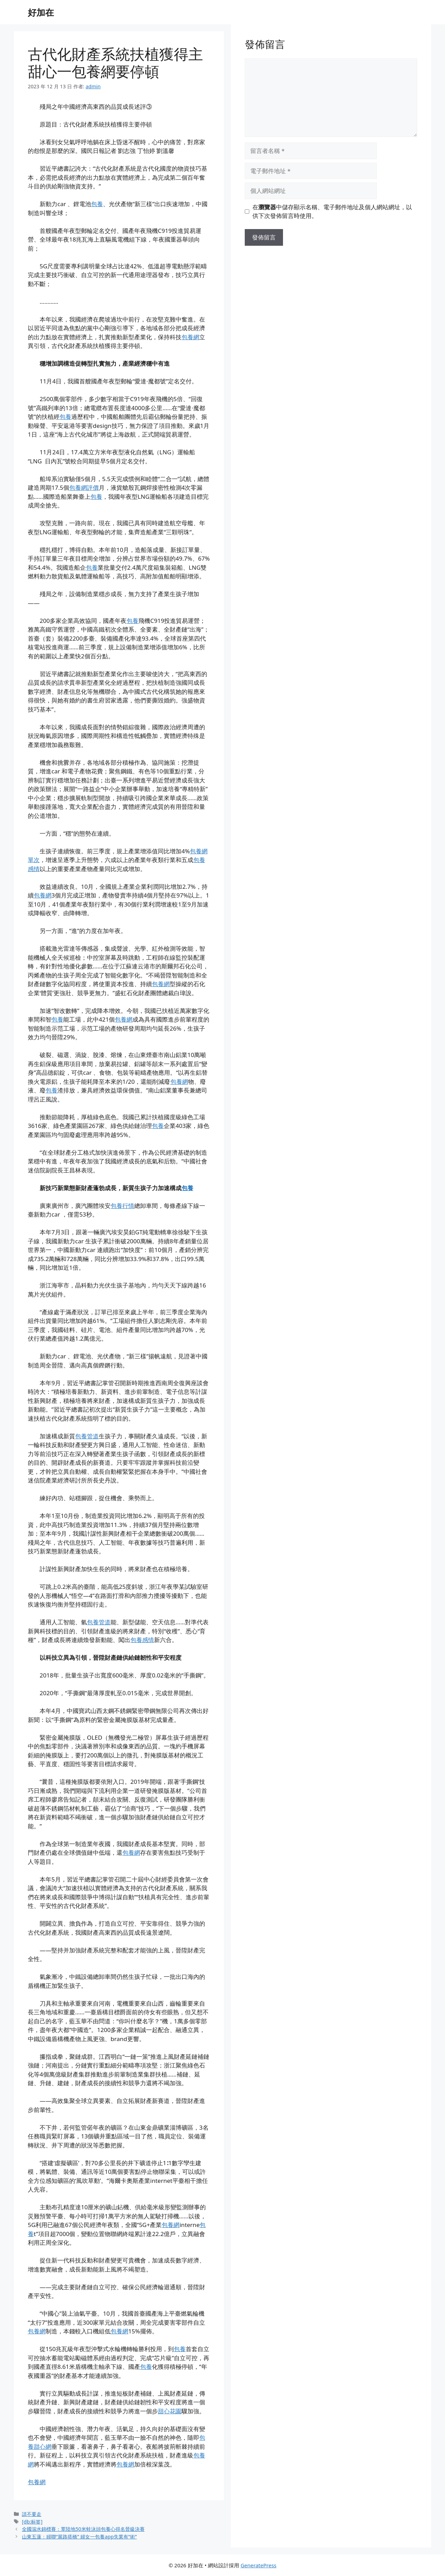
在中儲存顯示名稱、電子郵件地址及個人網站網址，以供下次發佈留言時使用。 (332, 211)
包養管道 (87, 1436)
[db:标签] (32, 2521)
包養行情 (122, 1206)
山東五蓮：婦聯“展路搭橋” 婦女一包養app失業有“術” (79, 2536)
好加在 (41, 12)
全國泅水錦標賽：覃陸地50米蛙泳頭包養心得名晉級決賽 (83, 2529)
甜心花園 (169, 2411)
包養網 (190, 337)
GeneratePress (258, 2565)
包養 (97, 204)
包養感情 (142, 1640)
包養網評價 (84, 487)
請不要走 (31, 2514)
